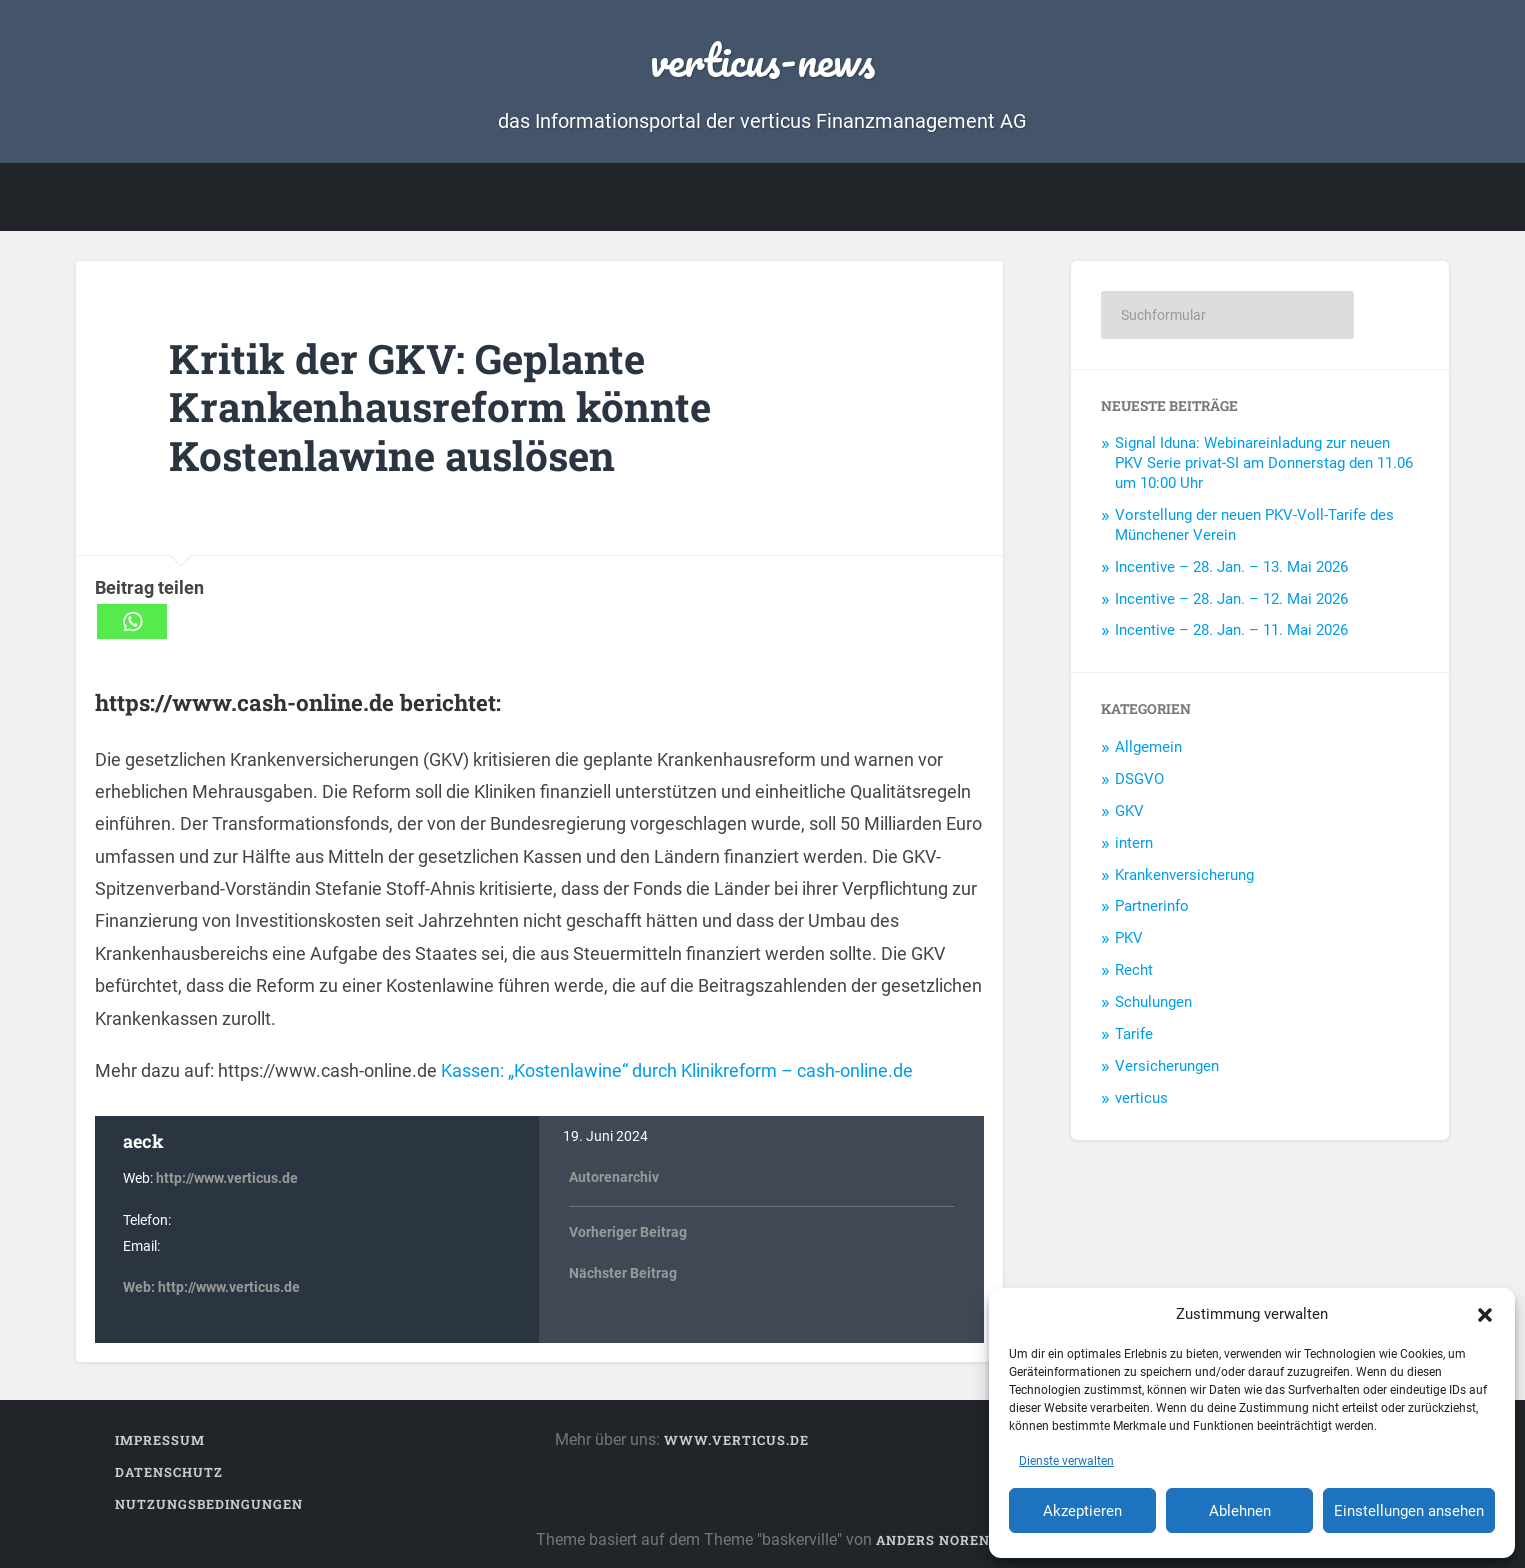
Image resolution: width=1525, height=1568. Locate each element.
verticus (1141, 1098)
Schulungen (1153, 1002)
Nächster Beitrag (623, 1273)
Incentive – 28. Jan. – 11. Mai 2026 (1231, 630)
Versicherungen (1167, 1066)
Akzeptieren (1082, 1511)
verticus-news (762, 59)
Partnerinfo (1152, 906)
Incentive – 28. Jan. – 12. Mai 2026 (1231, 599)
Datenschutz (169, 1472)
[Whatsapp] (132, 621)
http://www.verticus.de (227, 1178)
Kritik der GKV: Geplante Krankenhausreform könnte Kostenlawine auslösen (440, 407)
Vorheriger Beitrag (628, 1232)
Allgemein (1148, 747)
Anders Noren (933, 1540)
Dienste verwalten (1066, 1461)
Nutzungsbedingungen (209, 1504)
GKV (1129, 811)
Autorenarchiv (614, 1177)
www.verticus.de (736, 1440)
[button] (1485, 1314)
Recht (1134, 970)
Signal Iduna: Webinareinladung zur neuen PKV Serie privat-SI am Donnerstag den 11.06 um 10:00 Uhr (1264, 463)
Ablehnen (1240, 1511)
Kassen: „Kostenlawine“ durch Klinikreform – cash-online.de (675, 1070)
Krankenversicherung (1184, 875)
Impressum (160, 1440)
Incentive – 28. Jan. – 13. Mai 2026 (1231, 567)
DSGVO (1139, 779)
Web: (140, 1287)
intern (1134, 843)
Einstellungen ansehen (1409, 1511)
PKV (1129, 938)
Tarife (1134, 1034)
